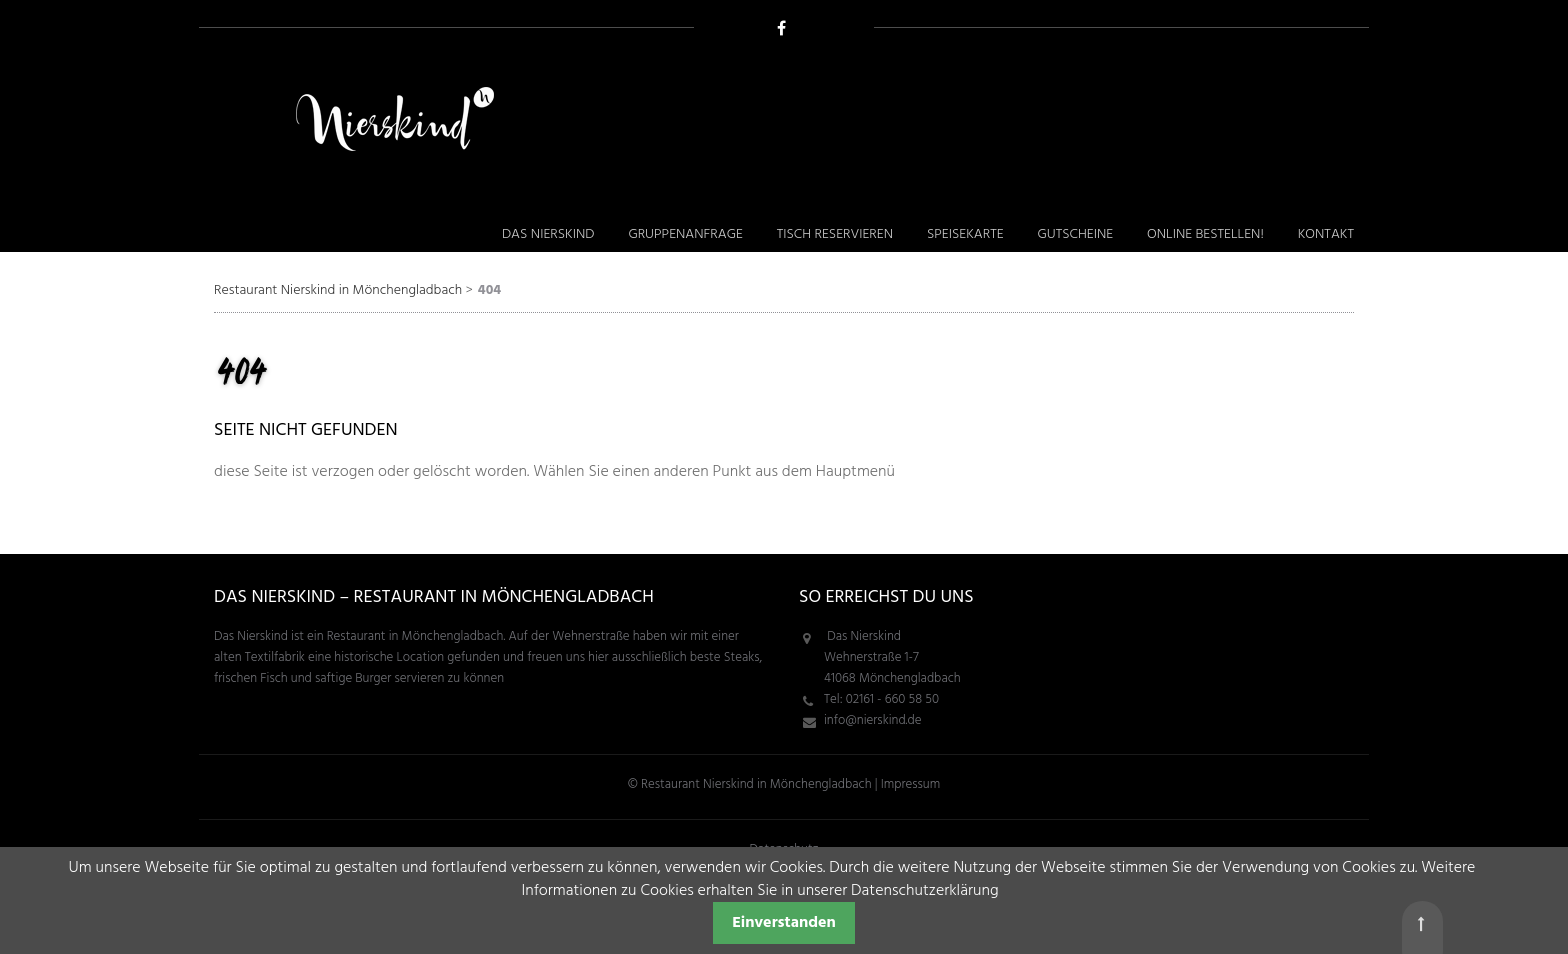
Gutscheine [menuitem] (1075, 234)
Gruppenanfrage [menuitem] (685, 234)
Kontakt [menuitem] (1326, 234)
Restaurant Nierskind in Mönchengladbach (338, 290)
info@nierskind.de (872, 720)
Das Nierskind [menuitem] (548, 234)
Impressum (910, 784)
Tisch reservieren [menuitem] (835, 234)
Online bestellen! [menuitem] (1205, 234)
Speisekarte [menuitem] (965, 234)
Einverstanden (784, 923)
